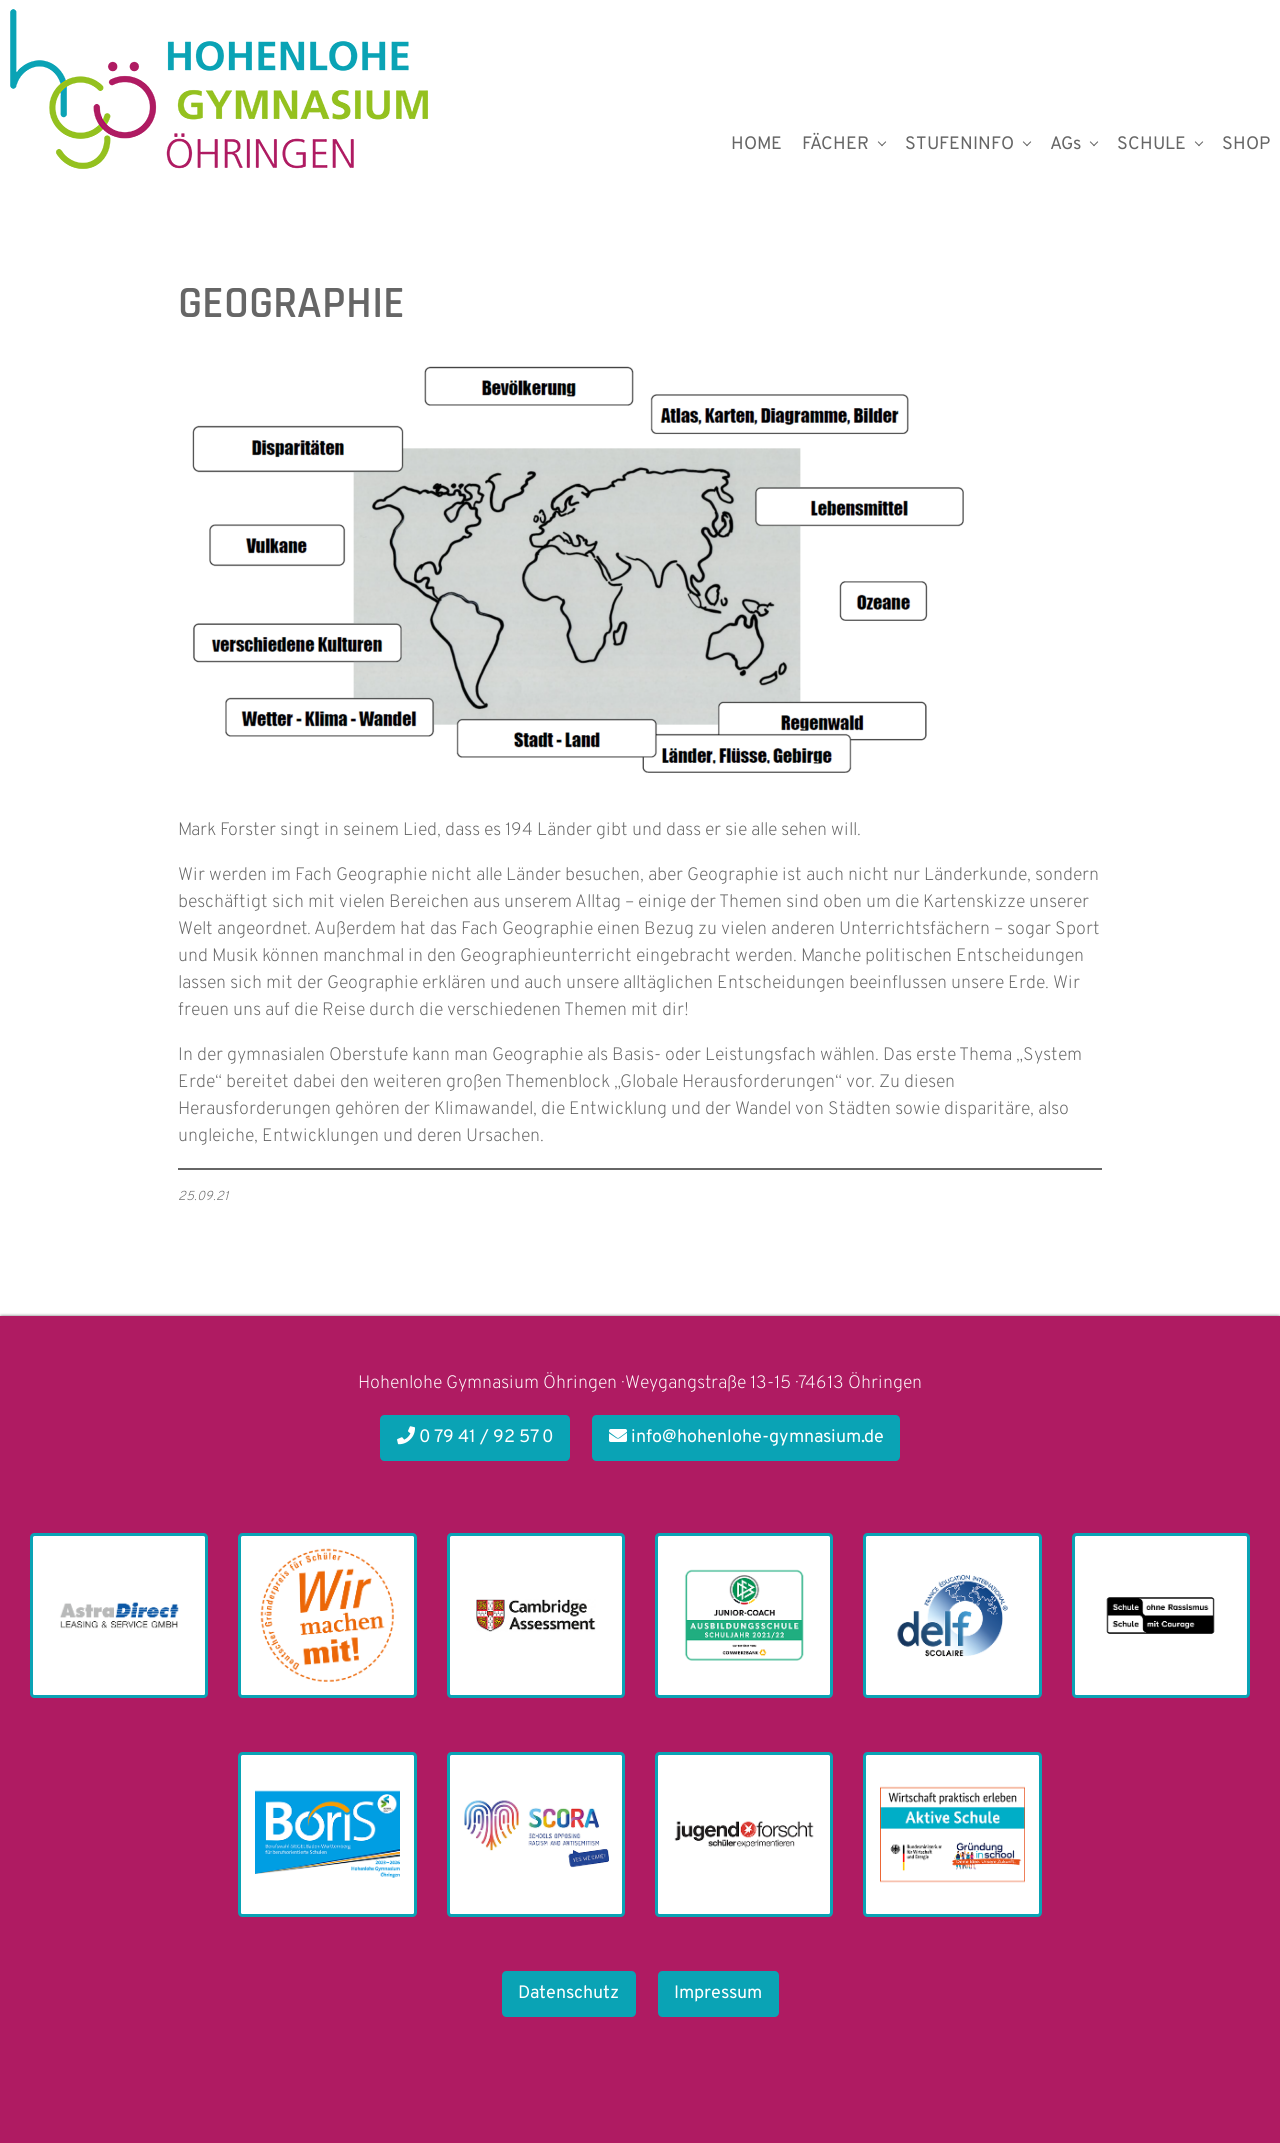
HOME (756, 144)
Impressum (718, 1993)
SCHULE (1151, 144)
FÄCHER (835, 144)
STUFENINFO (959, 144)
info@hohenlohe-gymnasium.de (746, 1437)
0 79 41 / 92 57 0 (475, 1437)
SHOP (1246, 144)
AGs (1065, 144)
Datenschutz (568, 1993)
